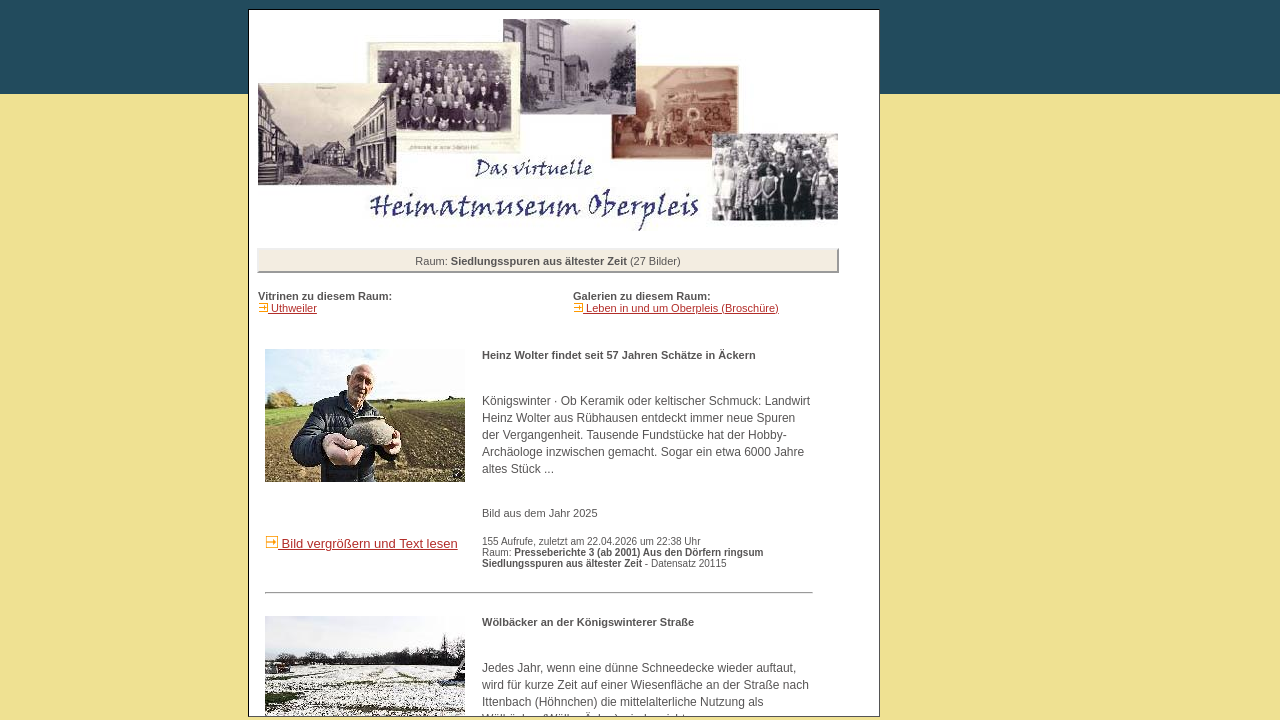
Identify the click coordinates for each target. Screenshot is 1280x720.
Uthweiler (292, 308)
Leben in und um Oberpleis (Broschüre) (681, 308)
